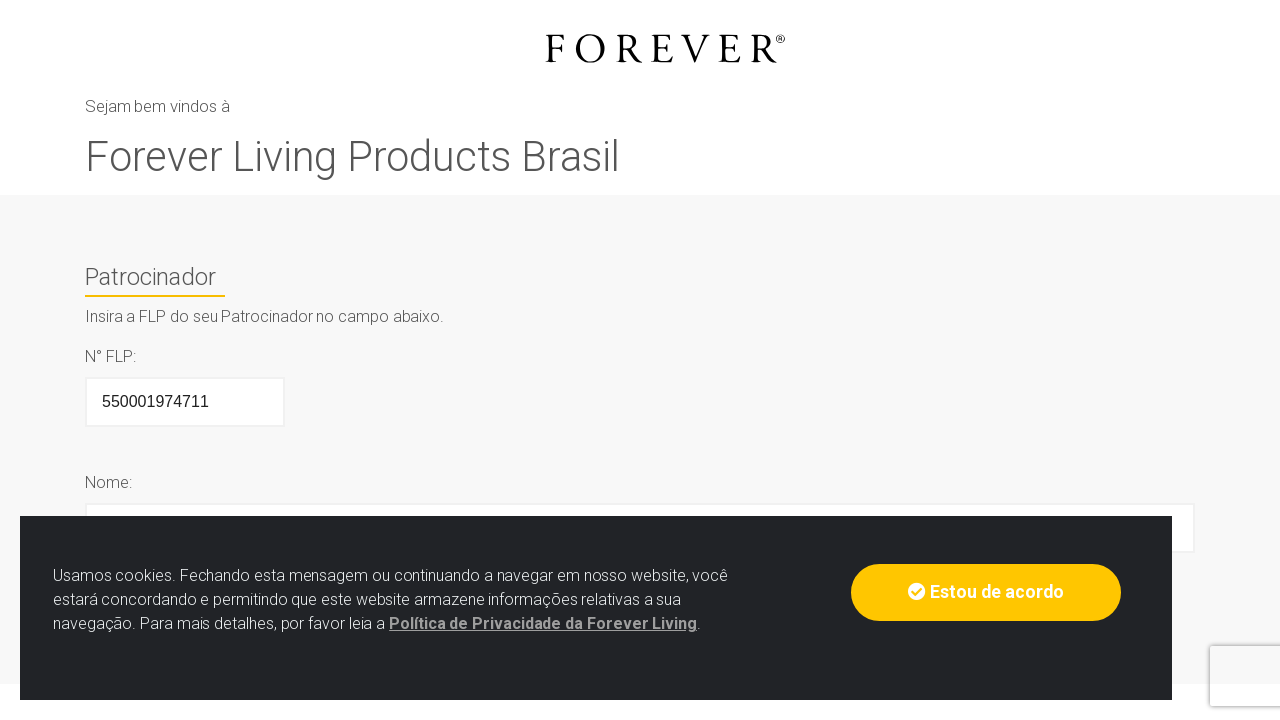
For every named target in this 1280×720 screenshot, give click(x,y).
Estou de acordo (986, 592)
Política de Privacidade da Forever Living (543, 623)
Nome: (108, 482)
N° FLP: (110, 356)
